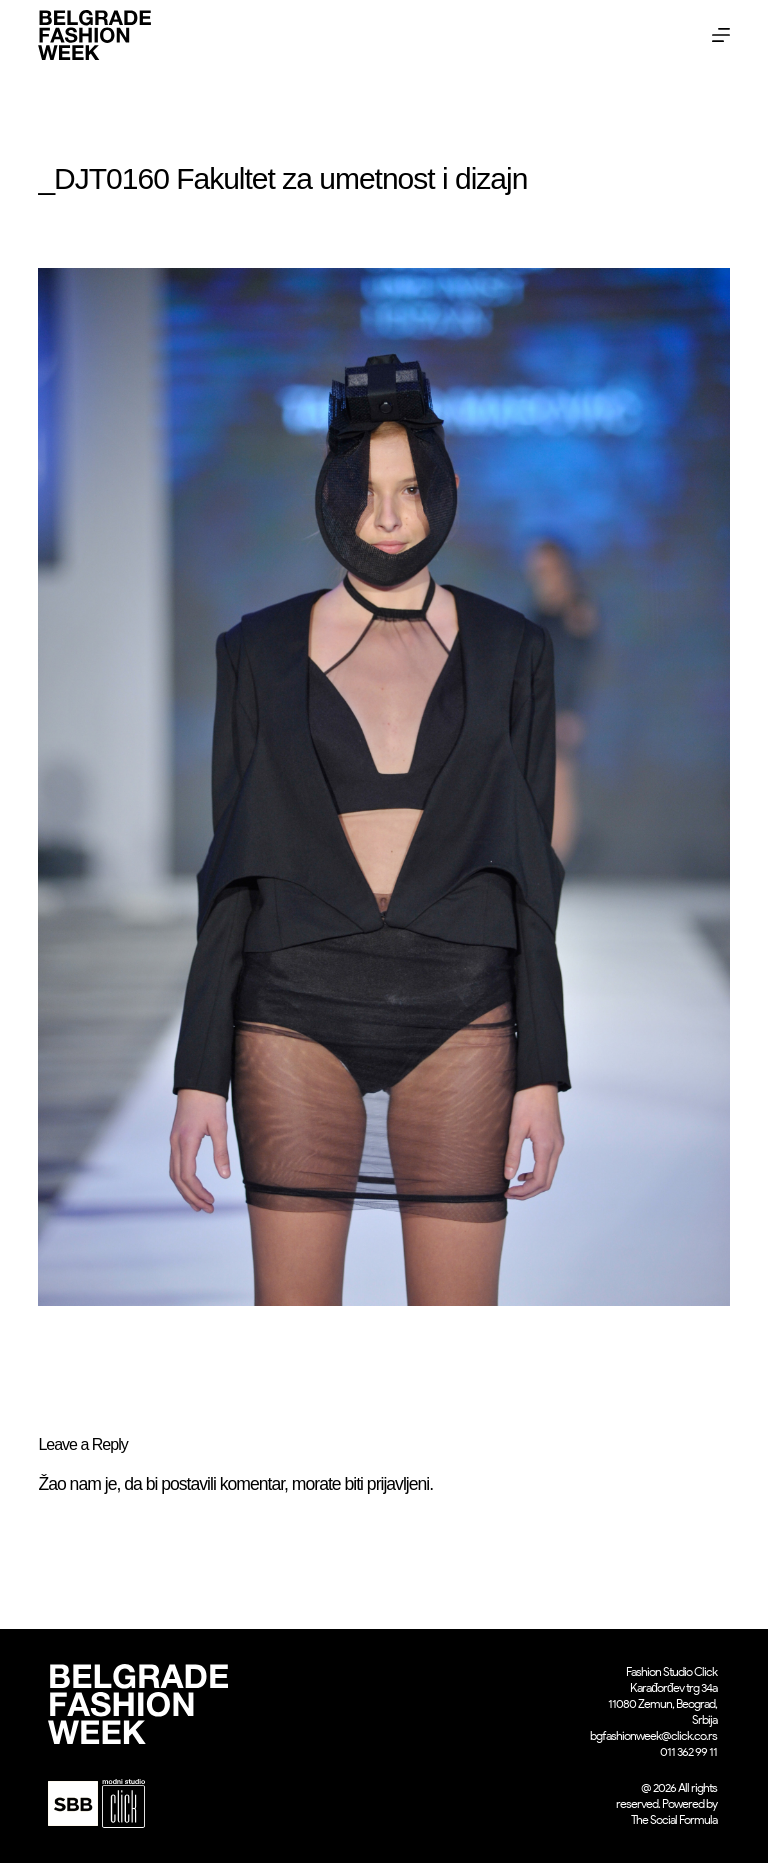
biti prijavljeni (386, 1484)
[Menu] (721, 35)
